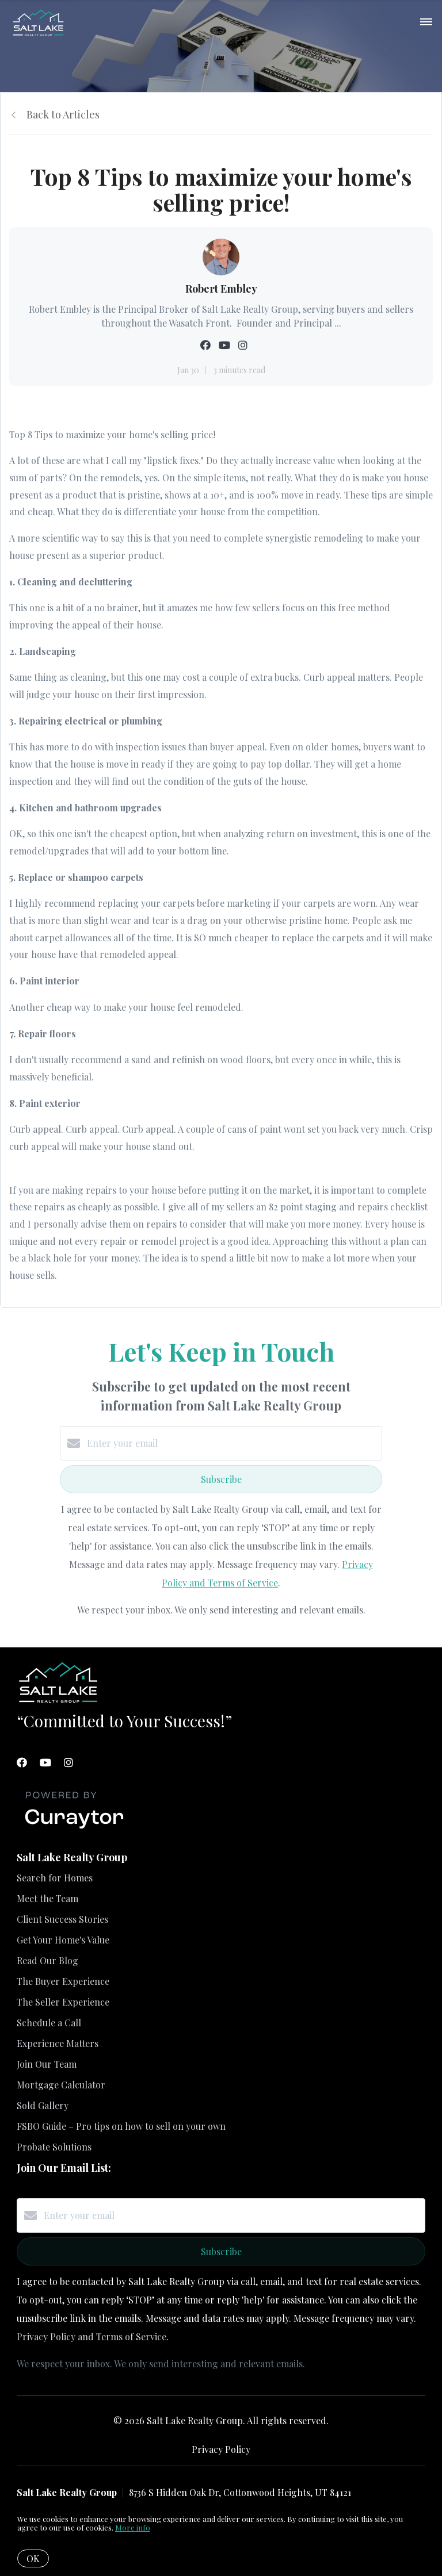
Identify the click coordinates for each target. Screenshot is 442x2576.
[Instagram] (68, 1762)
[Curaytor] (74, 1829)
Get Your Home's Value (63, 1940)
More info (132, 2527)
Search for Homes (55, 1878)
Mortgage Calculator (61, 2085)
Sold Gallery (42, 2105)
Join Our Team (47, 2064)
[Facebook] (22, 1762)
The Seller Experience (63, 2002)
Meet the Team (47, 1898)
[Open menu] (426, 22)
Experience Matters (57, 2043)
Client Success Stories (62, 1919)
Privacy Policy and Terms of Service (91, 2336)
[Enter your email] (232, 1443)
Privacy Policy (221, 2449)
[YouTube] (45, 1762)
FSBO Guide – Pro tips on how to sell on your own (121, 2126)
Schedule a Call (49, 2023)
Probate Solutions (54, 2147)
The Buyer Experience (63, 1981)
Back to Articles (63, 114)
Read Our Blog (47, 1960)
